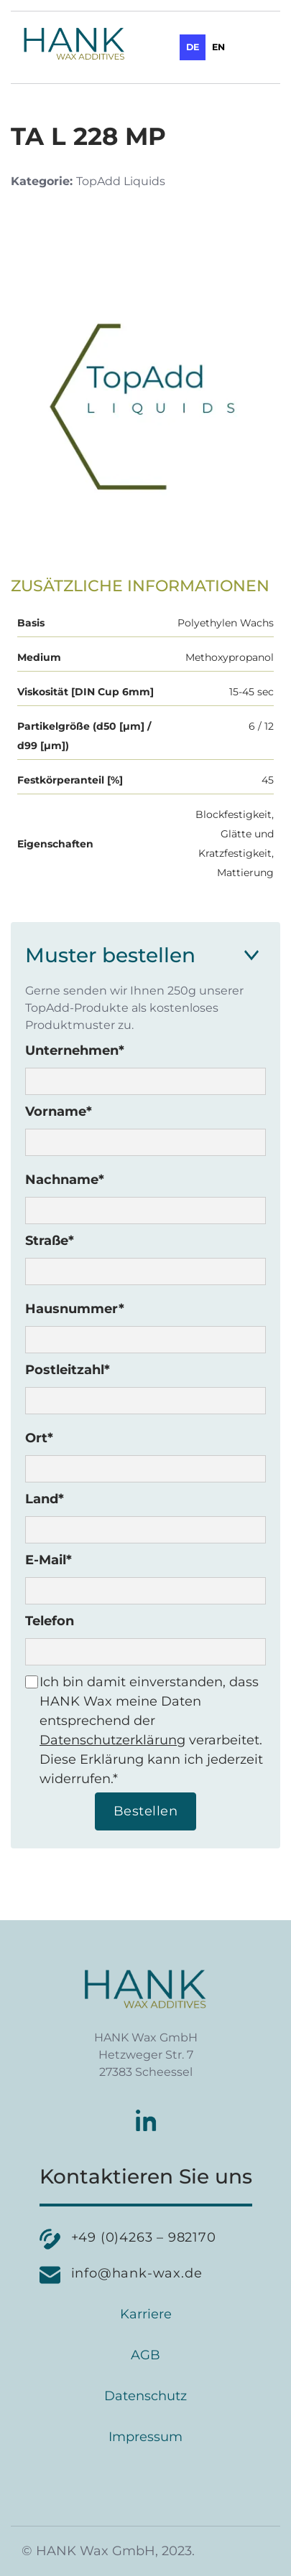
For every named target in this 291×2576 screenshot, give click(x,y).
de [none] (192, 47)
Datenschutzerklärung (112, 1740)
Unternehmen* (74, 1050)
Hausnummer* (74, 1309)
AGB (145, 2355)
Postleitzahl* (67, 1370)
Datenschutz (145, 2396)
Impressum (145, 2437)
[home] (70, 43)
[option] (218, 47)
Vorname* (58, 1111)
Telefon (49, 1621)
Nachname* (64, 1180)
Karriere (146, 2314)
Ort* (39, 1438)
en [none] (218, 47)
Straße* (49, 1241)
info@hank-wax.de (137, 2273)
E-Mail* (48, 1560)
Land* (44, 1499)
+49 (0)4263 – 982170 (143, 2237)
